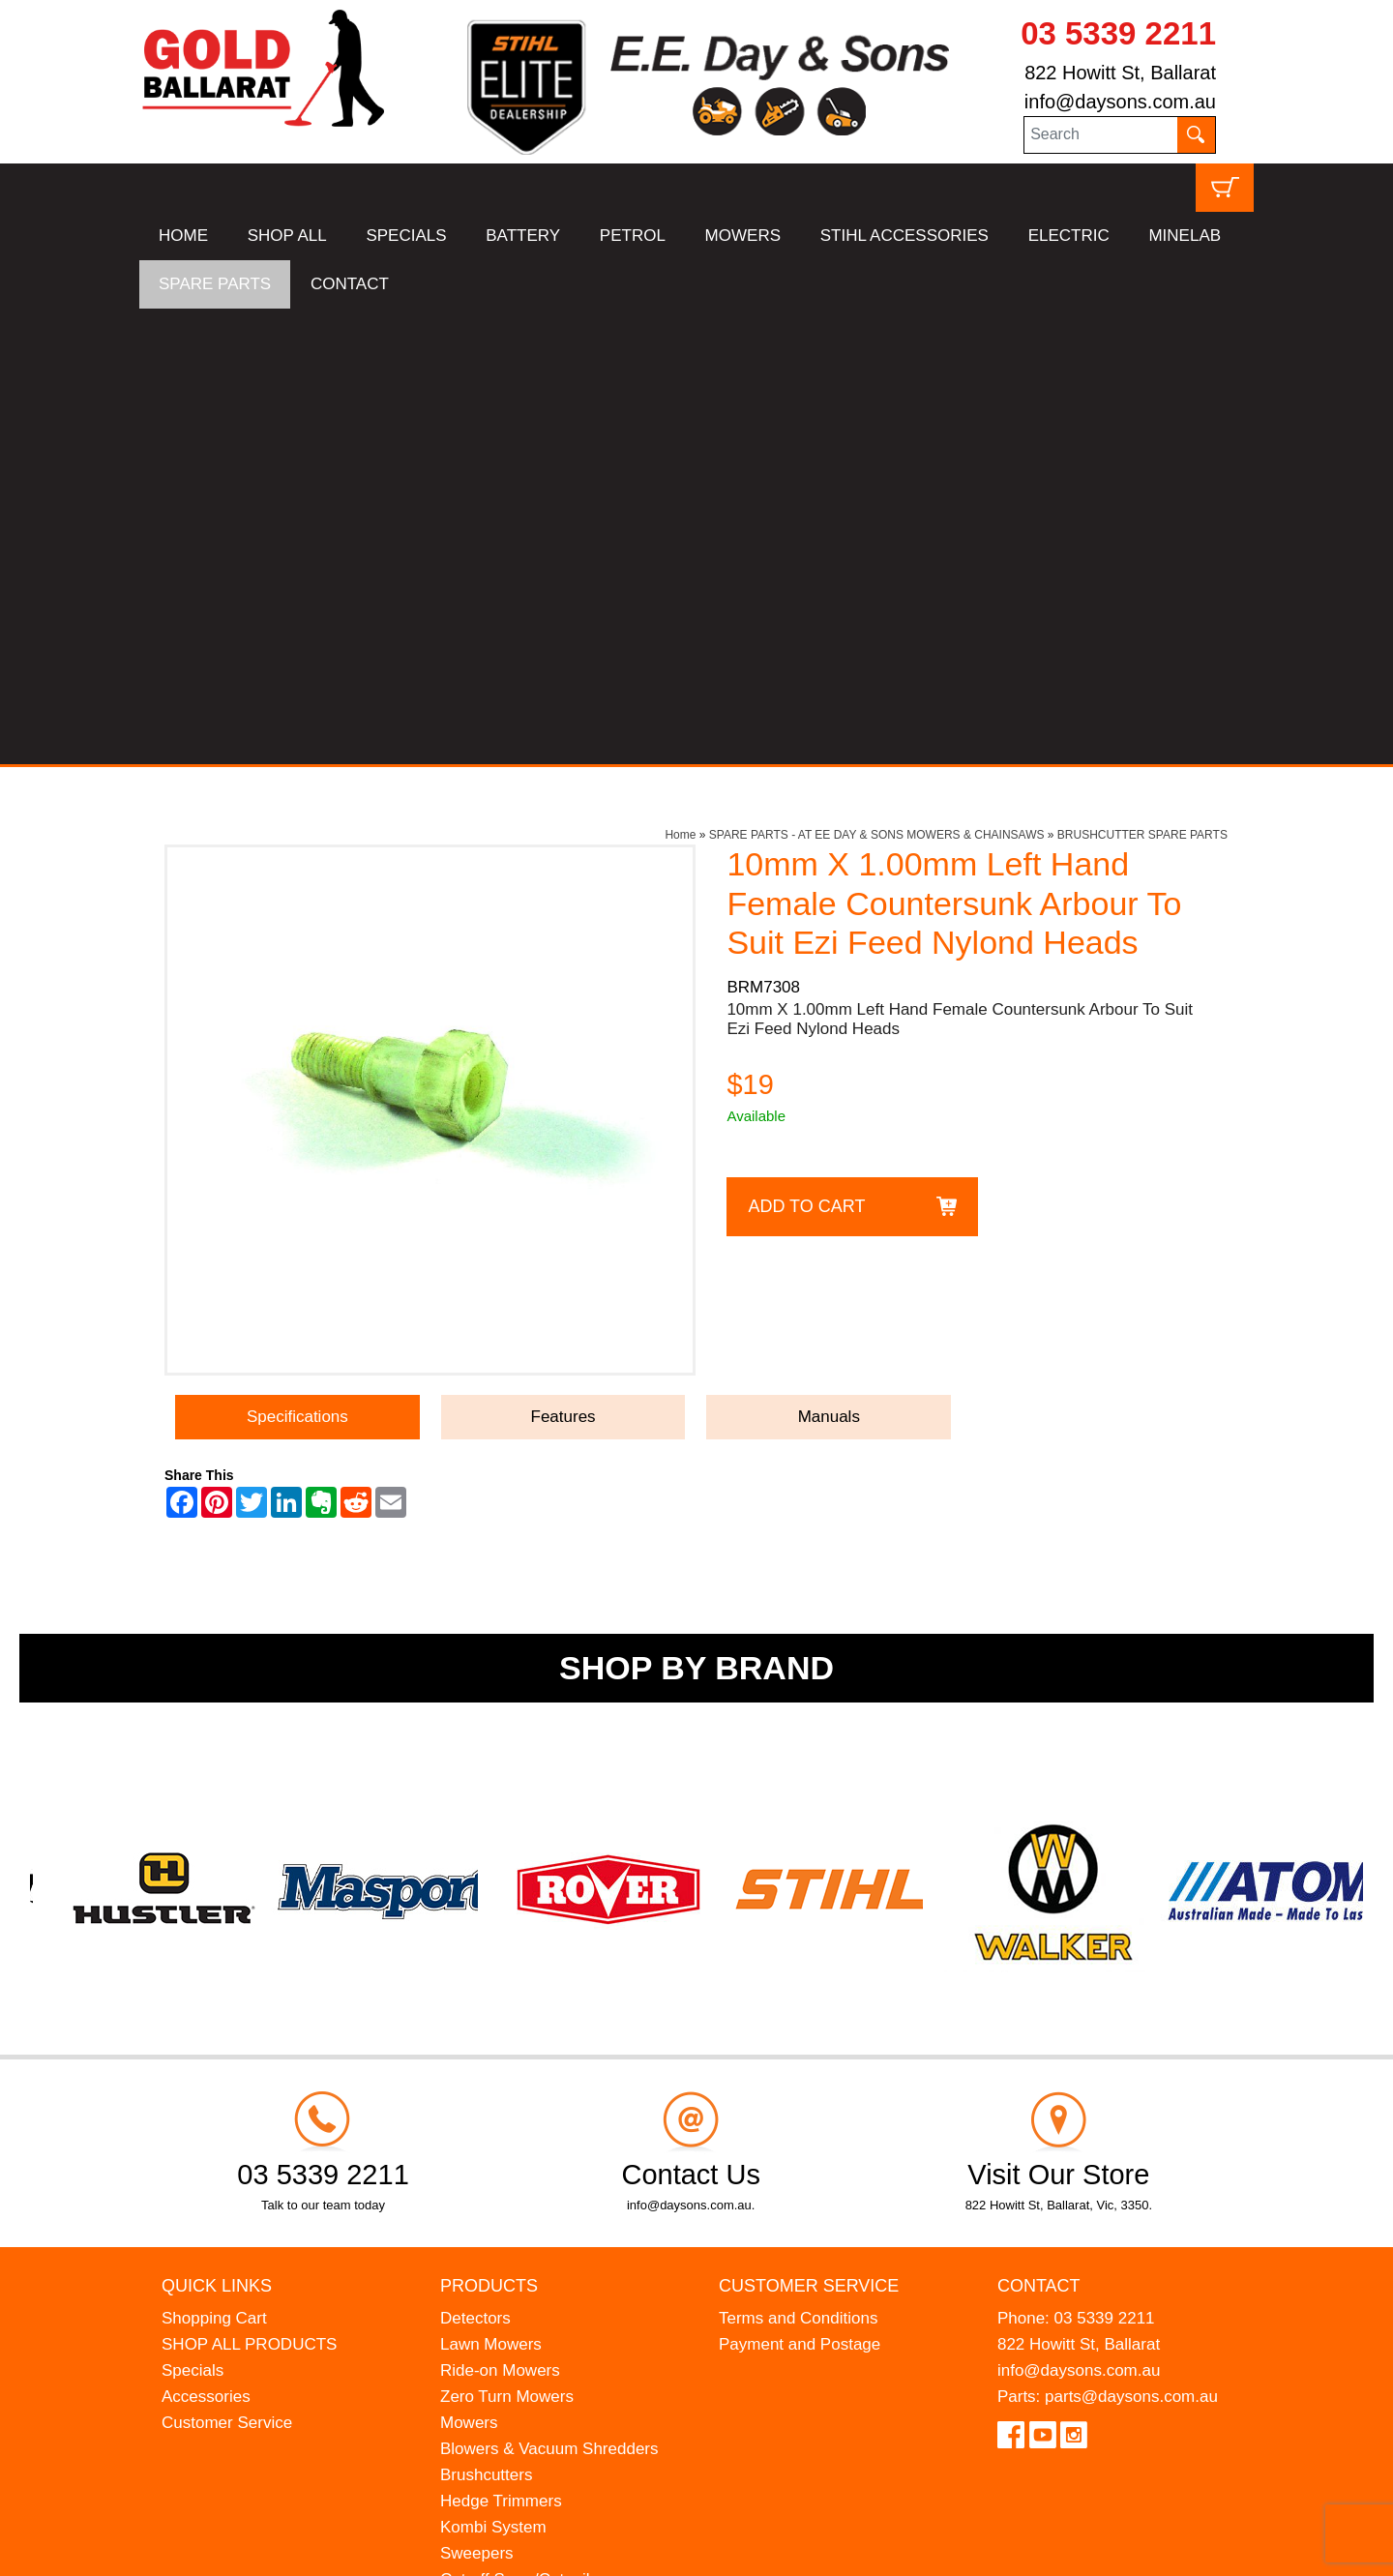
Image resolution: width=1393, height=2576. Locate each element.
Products (489, 1829)
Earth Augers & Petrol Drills (539, 2150)
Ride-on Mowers (500, 1915)
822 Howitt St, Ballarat (1120, 72)
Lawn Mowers (491, 1889)
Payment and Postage (799, 1889)
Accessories (206, 1941)
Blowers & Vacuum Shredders (549, 1993)
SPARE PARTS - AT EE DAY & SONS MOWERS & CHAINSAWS (877, 379)
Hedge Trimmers (501, 2045)
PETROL (633, 235)
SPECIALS (406, 235)
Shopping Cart (214, 1862)
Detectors (475, 1862)
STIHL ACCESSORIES (904, 235)
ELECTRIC (1069, 235)
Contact (1039, 1829)
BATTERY (523, 235)
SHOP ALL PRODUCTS (249, 1889)
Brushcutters (486, 2019)
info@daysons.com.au (1120, 101)
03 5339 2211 (1118, 33)
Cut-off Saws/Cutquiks (521, 2124)
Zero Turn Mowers (507, 1941)
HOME (183, 235)
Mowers (469, 1967)
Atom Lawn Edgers (509, 2176)
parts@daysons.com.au (1131, 1941)
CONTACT (350, 284)
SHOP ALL (287, 235)
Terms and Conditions (798, 1862)
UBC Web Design (290, 2549)
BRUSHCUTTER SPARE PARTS (1142, 379)
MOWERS (743, 235)
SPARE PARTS (215, 284)
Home (680, 379)
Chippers (473, 2202)
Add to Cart (806, 749)
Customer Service (227, 1967)
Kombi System (493, 2071)
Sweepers (477, 2097)
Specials (192, 1915)
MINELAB (1184, 235)
